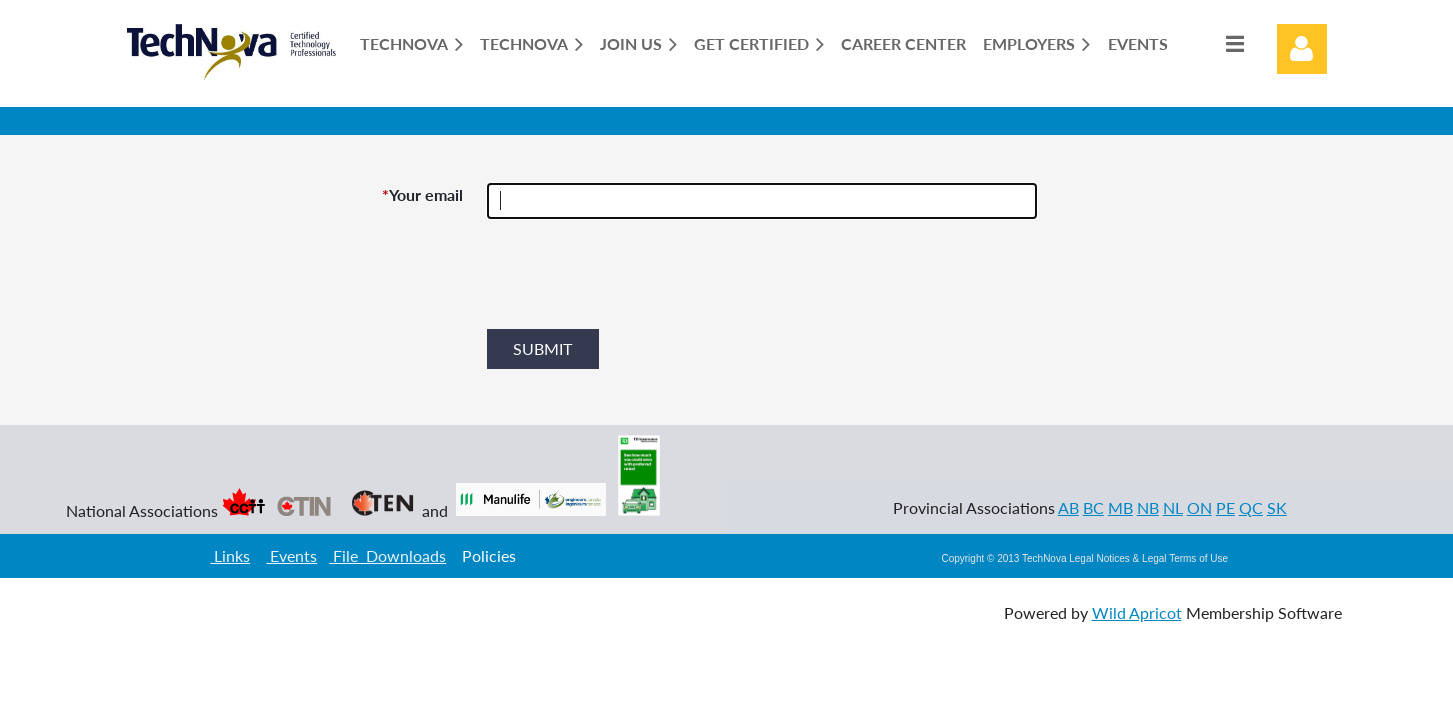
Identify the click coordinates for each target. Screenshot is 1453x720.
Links (230, 555)
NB (1148, 507)
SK (1277, 507)
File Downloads (387, 555)
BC (1093, 507)
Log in (1302, 49)
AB (1068, 507)
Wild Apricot (1137, 612)
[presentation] (639, 282)
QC (1251, 507)
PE (1225, 507)
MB (1120, 507)
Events (291, 555)
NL (1173, 507)
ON (1199, 507)
